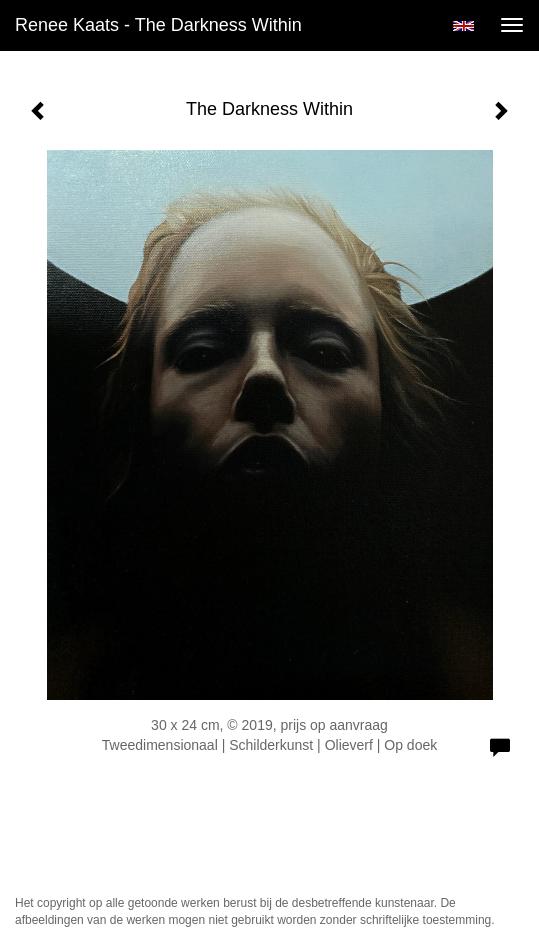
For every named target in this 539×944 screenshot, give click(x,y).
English (463, 26)
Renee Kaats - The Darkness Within (158, 25)
